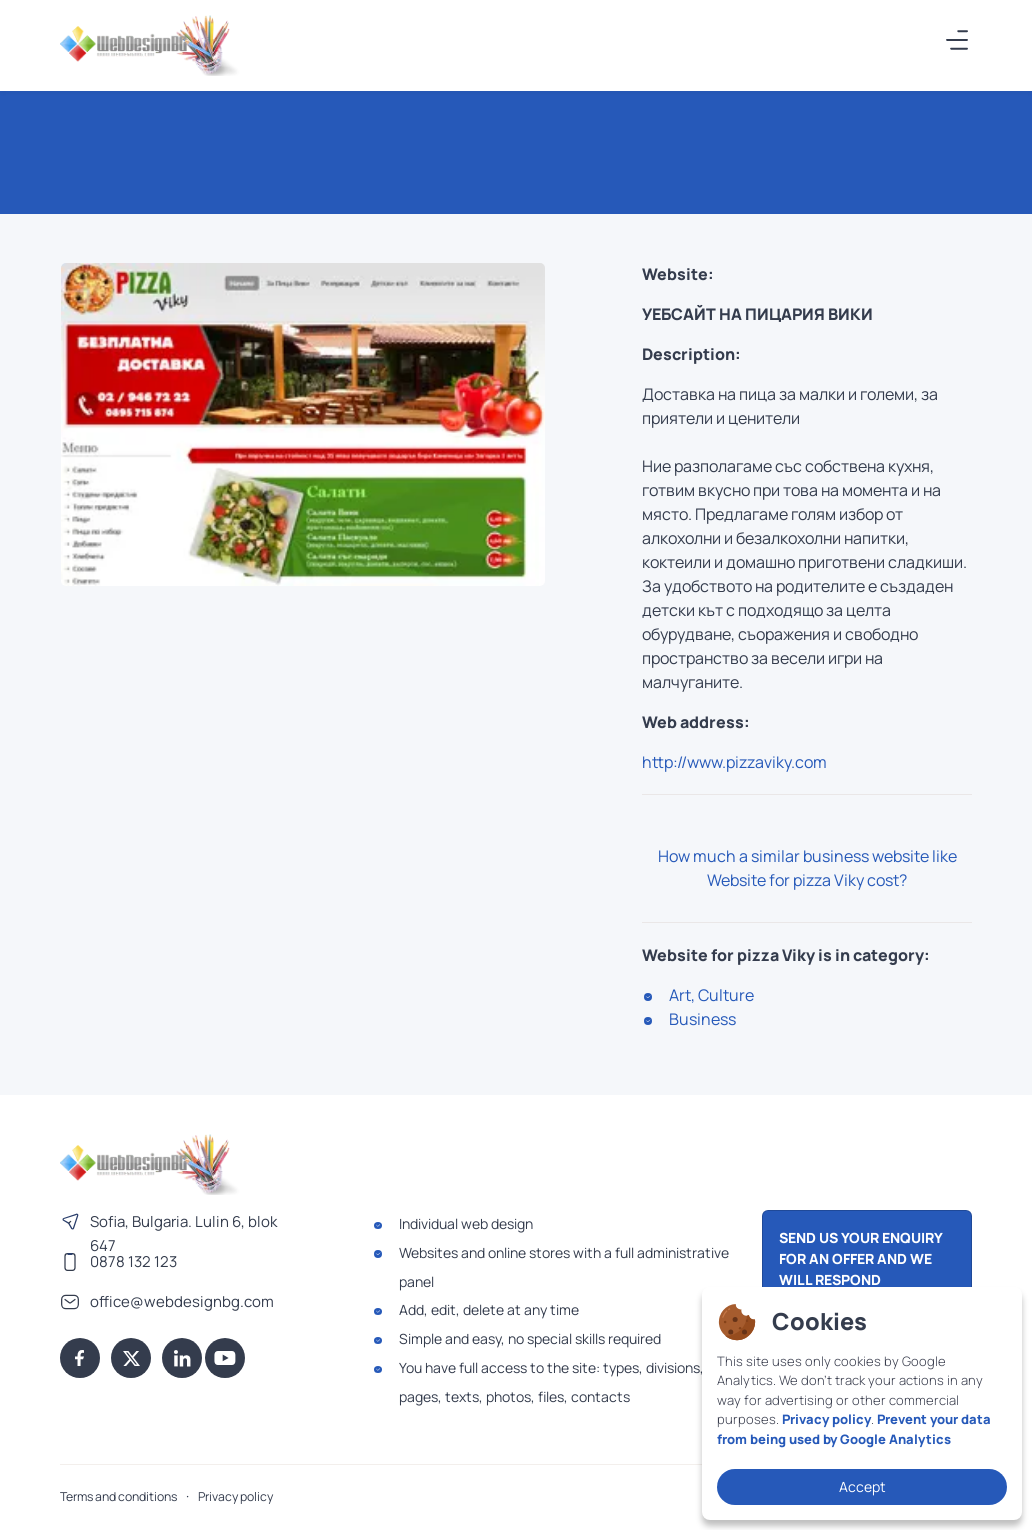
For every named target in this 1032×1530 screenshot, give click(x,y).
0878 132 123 (133, 1261)
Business (702, 1019)
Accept (862, 1486)
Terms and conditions (118, 1496)
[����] (958, 40)
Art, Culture (711, 995)
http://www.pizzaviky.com (734, 762)
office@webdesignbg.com (182, 1301)
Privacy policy (235, 1496)
